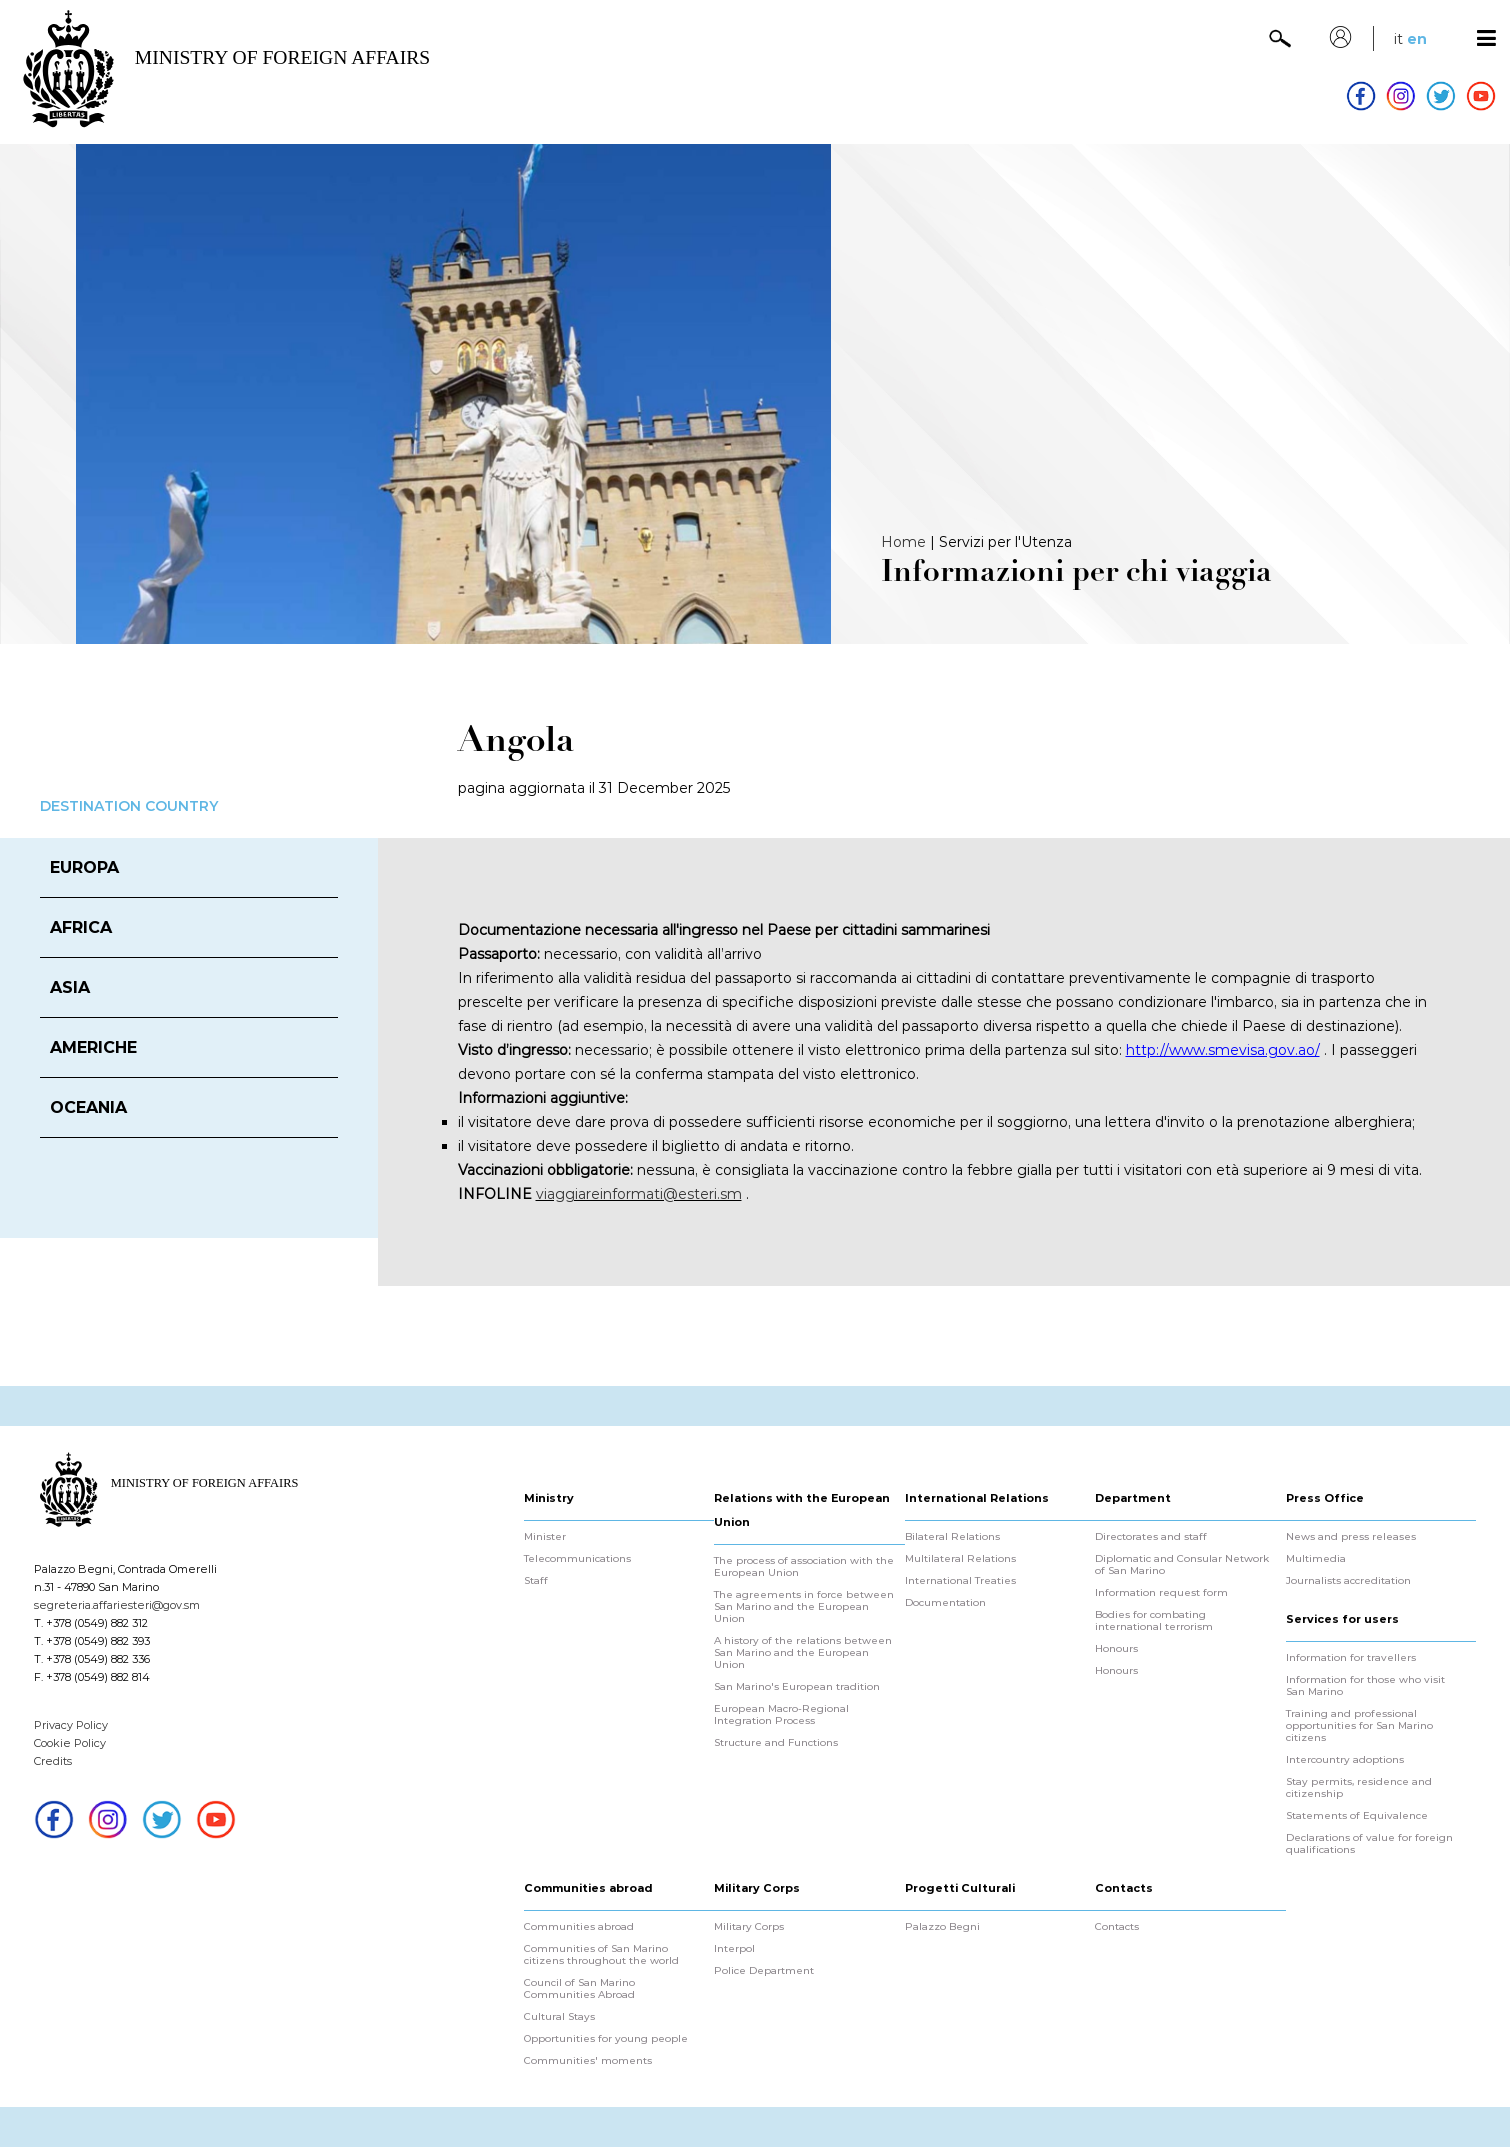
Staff (536, 1581)
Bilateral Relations (952, 1537)
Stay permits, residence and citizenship (1359, 1788)
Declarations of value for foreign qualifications (1369, 1844)
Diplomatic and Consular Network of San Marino (1182, 1565)
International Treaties (960, 1581)
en (1417, 39)
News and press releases (1351, 1537)
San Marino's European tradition (797, 1687)
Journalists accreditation (1348, 1581)
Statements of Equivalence (1357, 1816)
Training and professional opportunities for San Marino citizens (1359, 1726)
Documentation (945, 1603)
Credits (53, 1761)
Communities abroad (579, 1927)
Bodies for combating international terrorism (1154, 1621)
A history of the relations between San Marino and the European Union (803, 1653)
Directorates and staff (1151, 1537)
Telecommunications (577, 1559)
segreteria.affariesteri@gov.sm (117, 1605)
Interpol (734, 1949)
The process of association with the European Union (804, 1567)
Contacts (1117, 1927)
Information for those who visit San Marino (1365, 1686)
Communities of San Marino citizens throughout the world (601, 1955)
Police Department (764, 1971)
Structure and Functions (776, 1743)
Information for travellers (1351, 1658)
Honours (1116, 1649)
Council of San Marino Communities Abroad (579, 1989)
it (1398, 39)
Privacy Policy (71, 1725)
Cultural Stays (559, 2017)
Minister (545, 1537)
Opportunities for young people (606, 2039)
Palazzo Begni (942, 1927)
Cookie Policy (70, 1743)
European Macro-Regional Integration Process (781, 1715)
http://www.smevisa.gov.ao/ (1223, 1050)
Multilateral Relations (960, 1559)
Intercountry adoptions (1345, 1760)
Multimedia (1316, 1559)
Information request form (1161, 1593)
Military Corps (749, 1927)
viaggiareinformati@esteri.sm (639, 1194)
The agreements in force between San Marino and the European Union (804, 1607)
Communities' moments (588, 2061)
